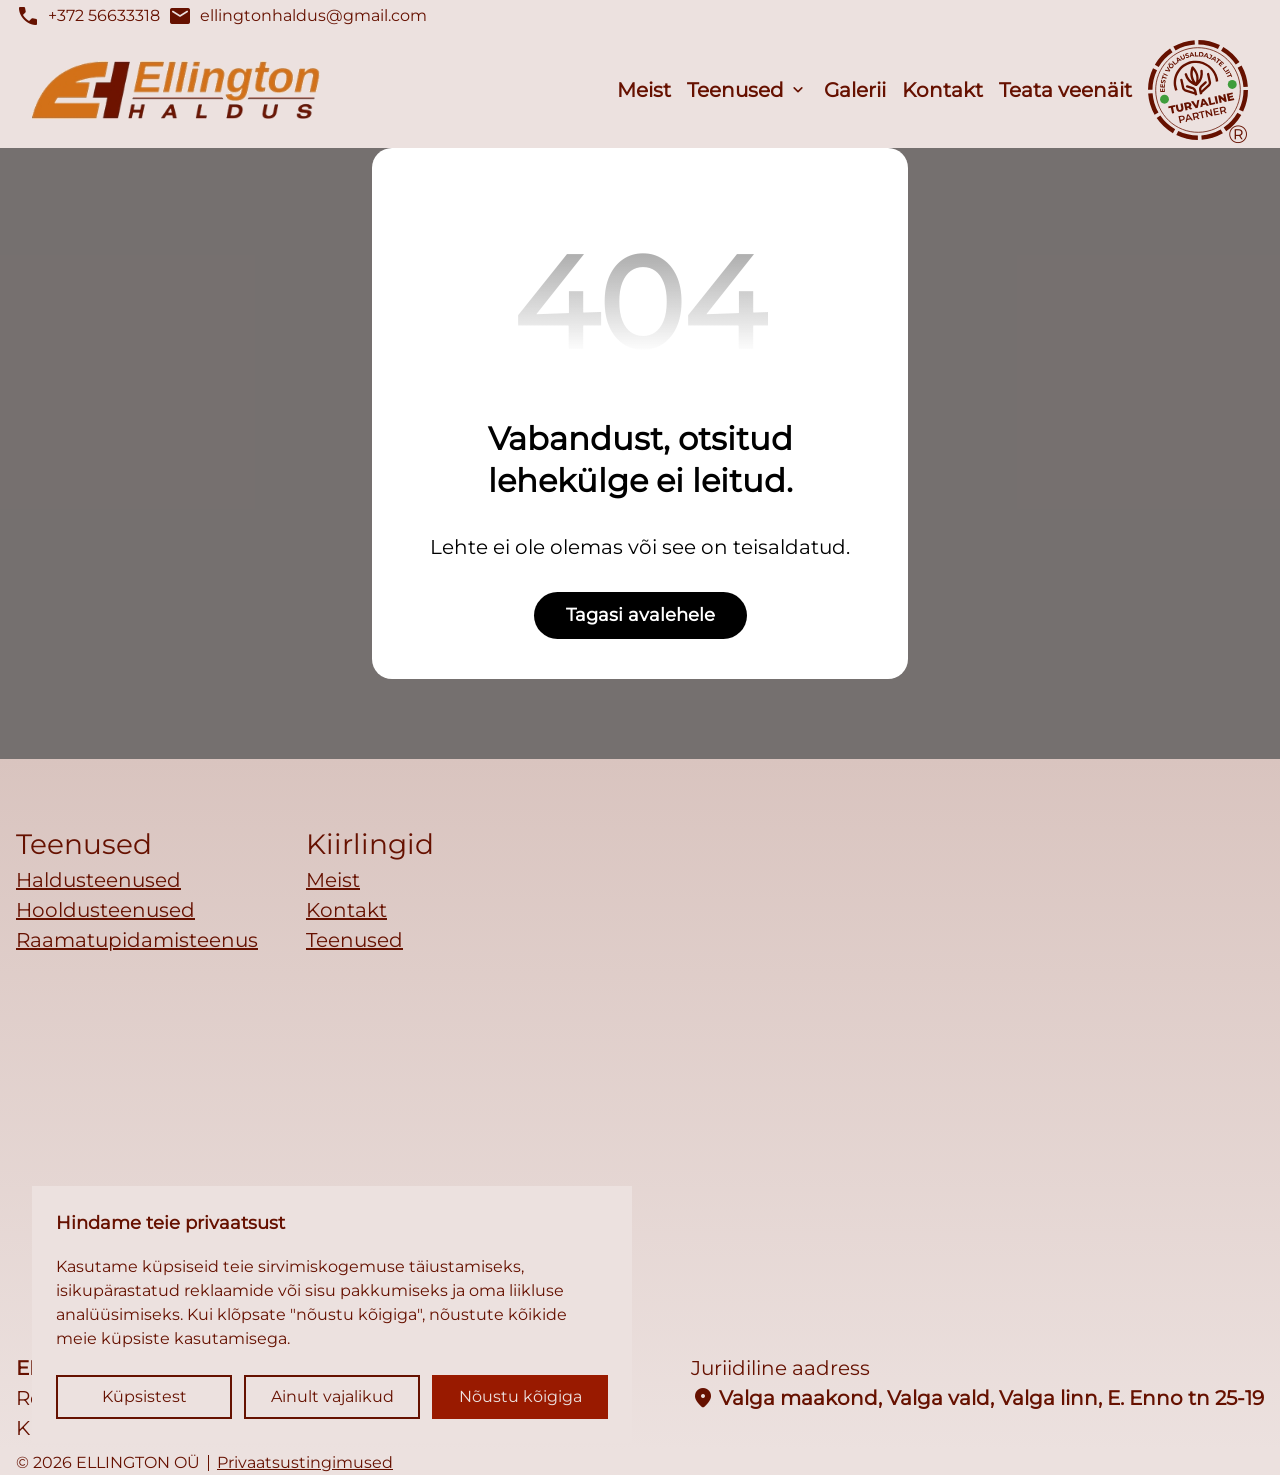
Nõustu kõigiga (520, 1396)
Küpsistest (144, 1396)
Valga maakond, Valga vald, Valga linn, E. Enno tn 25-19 (977, 1398)
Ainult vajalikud (332, 1396)
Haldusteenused (98, 880)
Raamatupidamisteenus (137, 940)
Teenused (735, 90)
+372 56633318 (88, 16)
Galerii (855, 90)
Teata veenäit (1065, 90)
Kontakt (942, 90)
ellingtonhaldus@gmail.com (297, 16)
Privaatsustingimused (305, 1463)
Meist (644, 90)
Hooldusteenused (105, 910)
